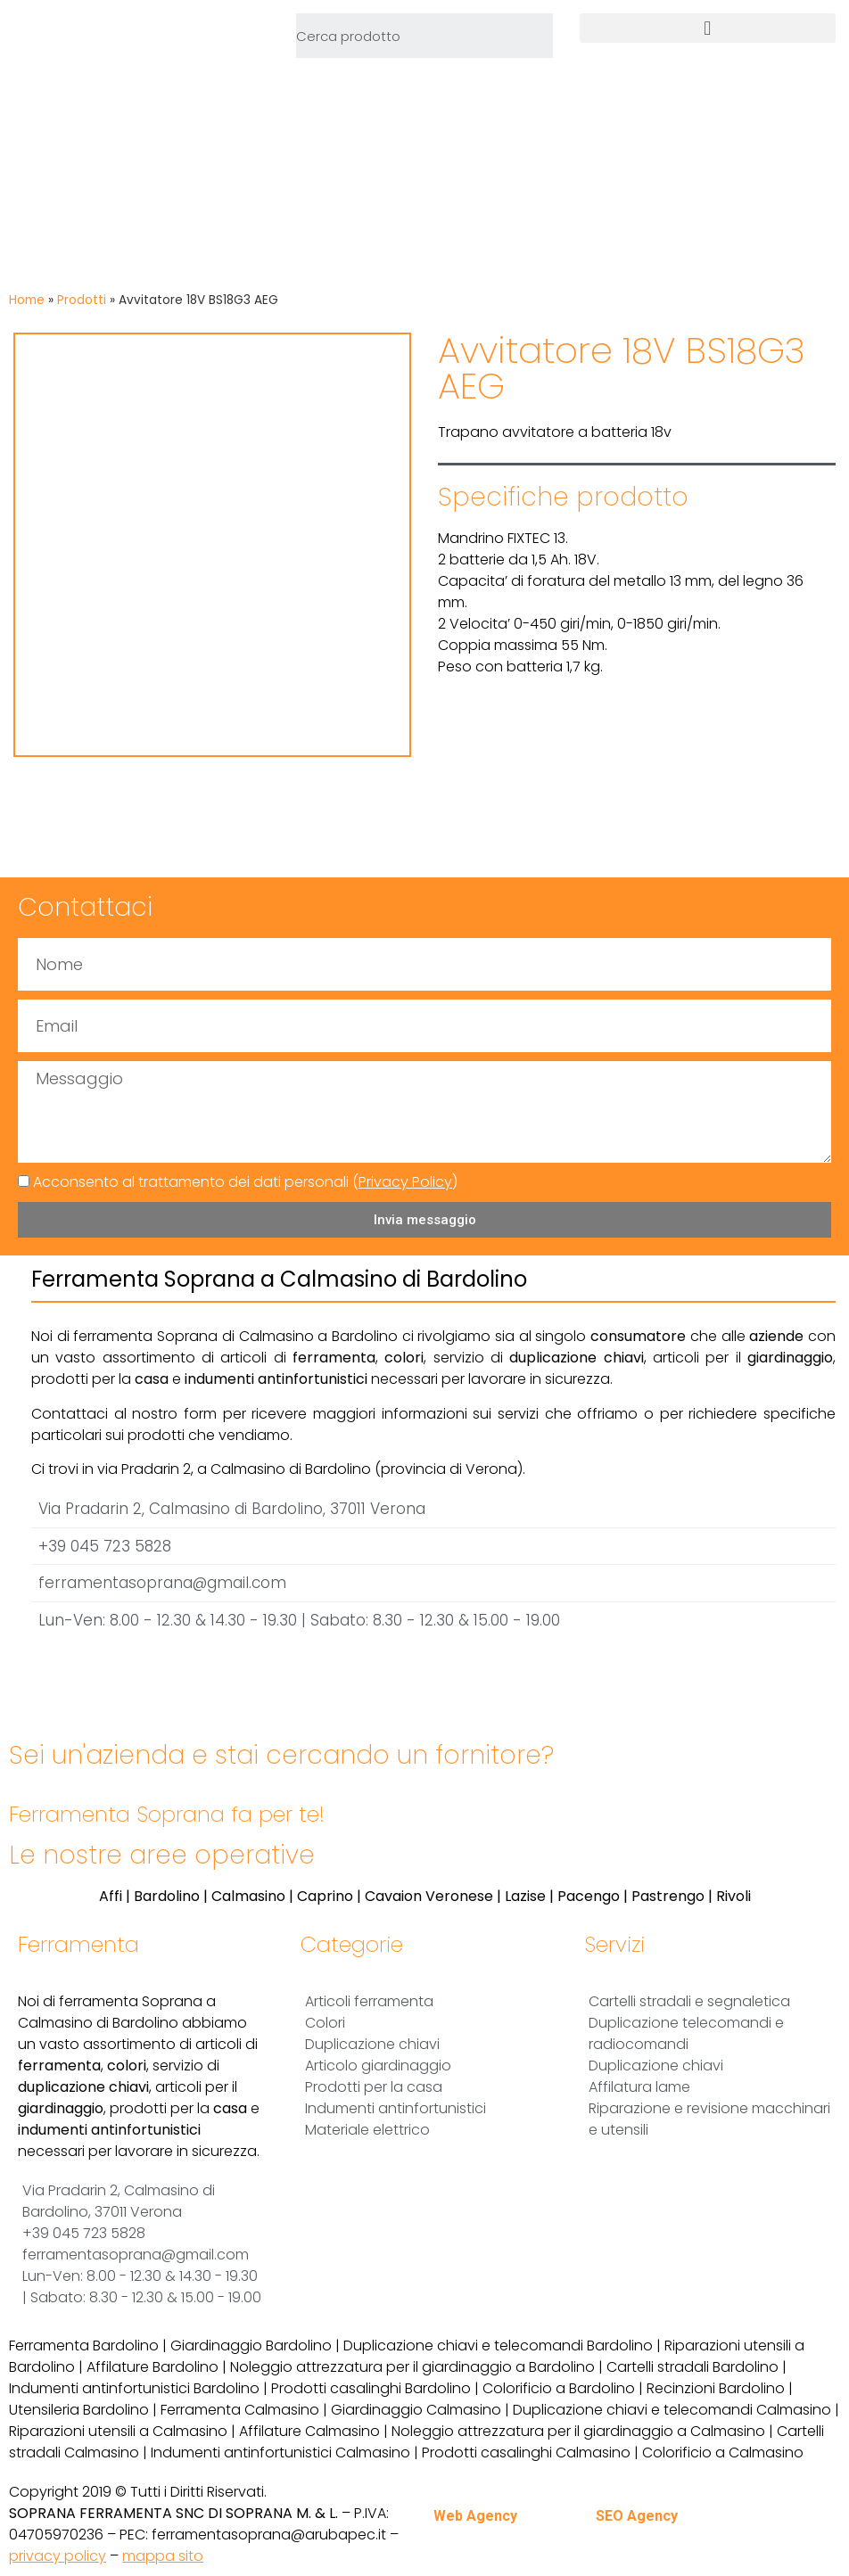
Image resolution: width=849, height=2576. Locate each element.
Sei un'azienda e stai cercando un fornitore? (281, 1755)
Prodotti (81, 300)
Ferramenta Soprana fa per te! (167, 1814)
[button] (708, 28)
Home (27, 300)
